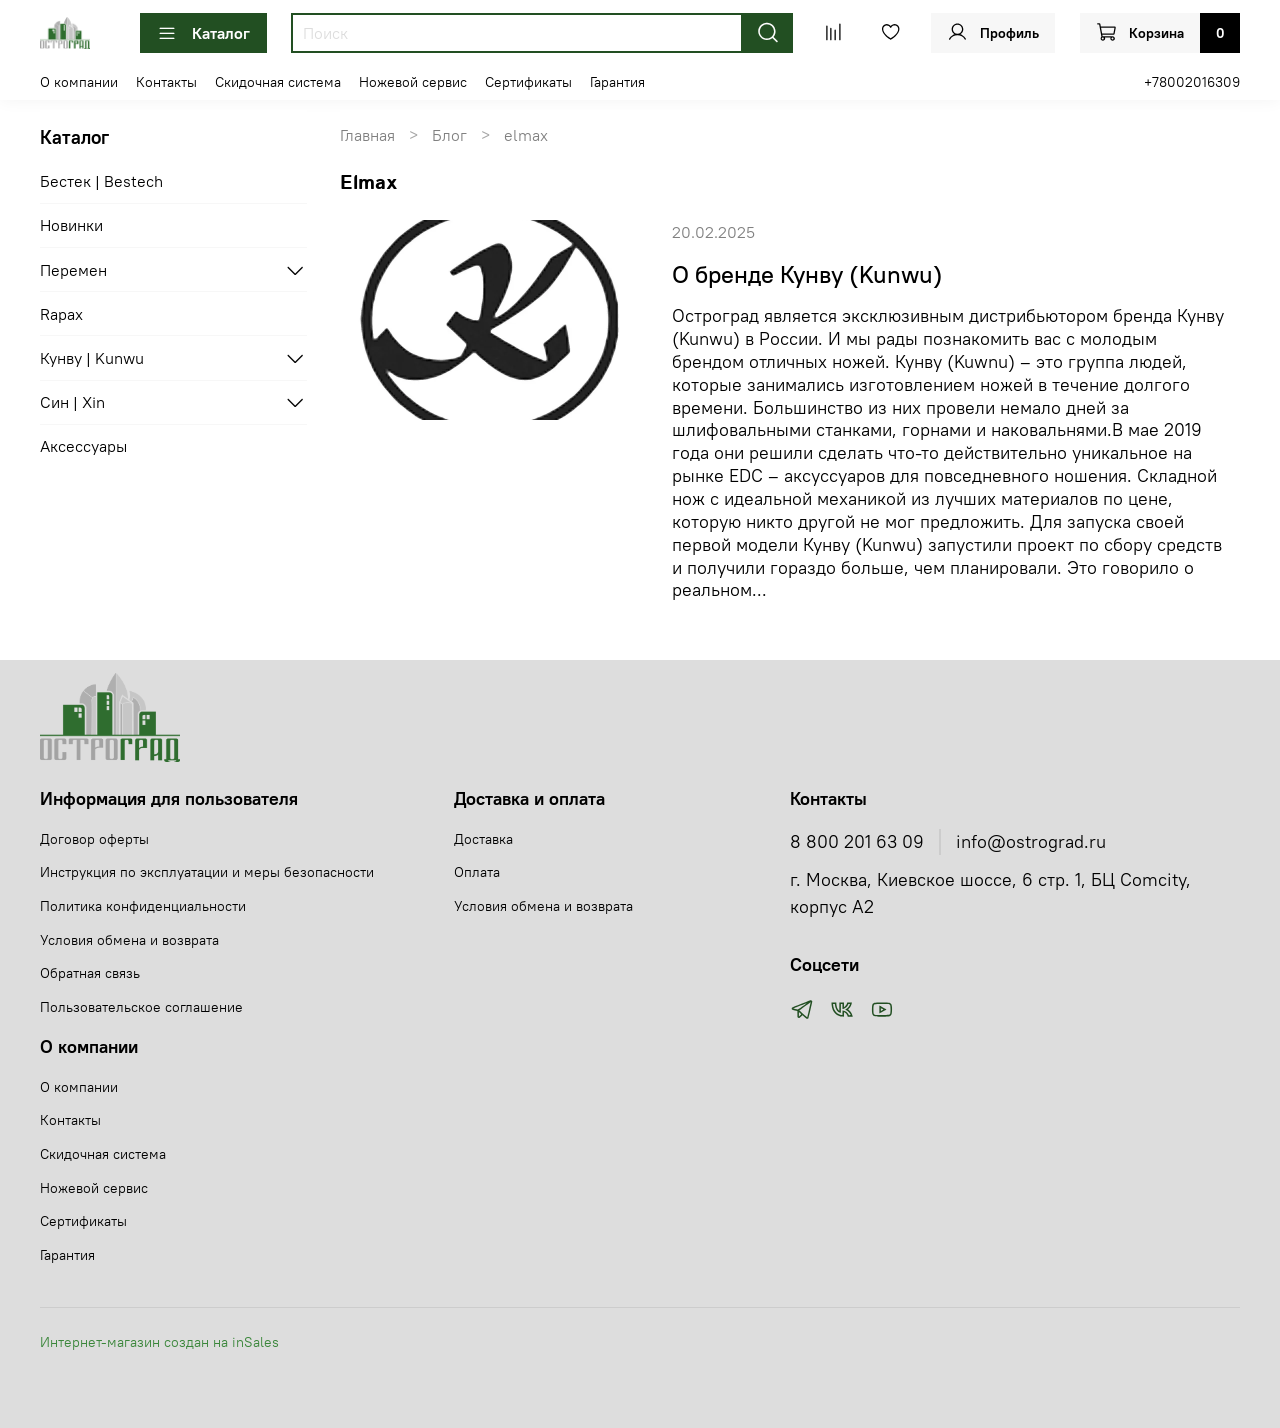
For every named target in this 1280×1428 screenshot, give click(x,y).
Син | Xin (72, 402)
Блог (449, 135)
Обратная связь (90, 973)
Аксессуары (83, 446)
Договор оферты (94, 839)
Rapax (61, 314)
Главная (367, 135)
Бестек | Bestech (101, 181)
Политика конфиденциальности (143, 906)
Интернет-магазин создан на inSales (159, 1342)
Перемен (73, 270)
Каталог (203, 33)
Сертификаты (528, 82)
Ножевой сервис (413, 82)
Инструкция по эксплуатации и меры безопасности (207, 872)
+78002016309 (1192, 82)
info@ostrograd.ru (1031, 842)
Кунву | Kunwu (92, 358)
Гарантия (617, 82)
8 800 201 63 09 (857, 842)
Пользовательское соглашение (141, 1007)
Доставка (483, 839)
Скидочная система (278, 82)
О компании (79, 82)
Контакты (166, 82)
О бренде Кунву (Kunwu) (807, 274)
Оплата (477, 872)
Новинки (71, 225)
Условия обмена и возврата (129, 940)
